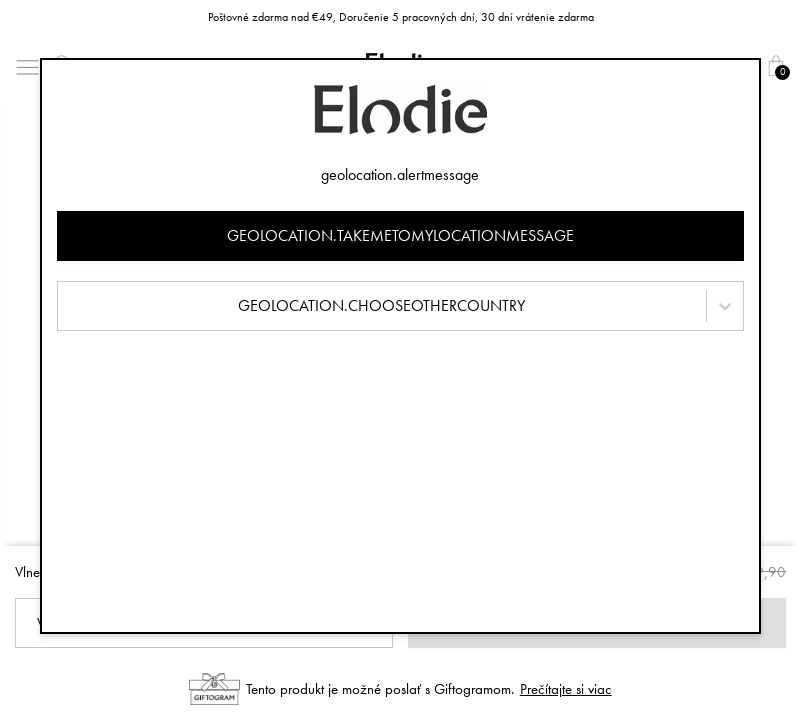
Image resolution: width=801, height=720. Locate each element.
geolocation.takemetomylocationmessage (400, 235)
